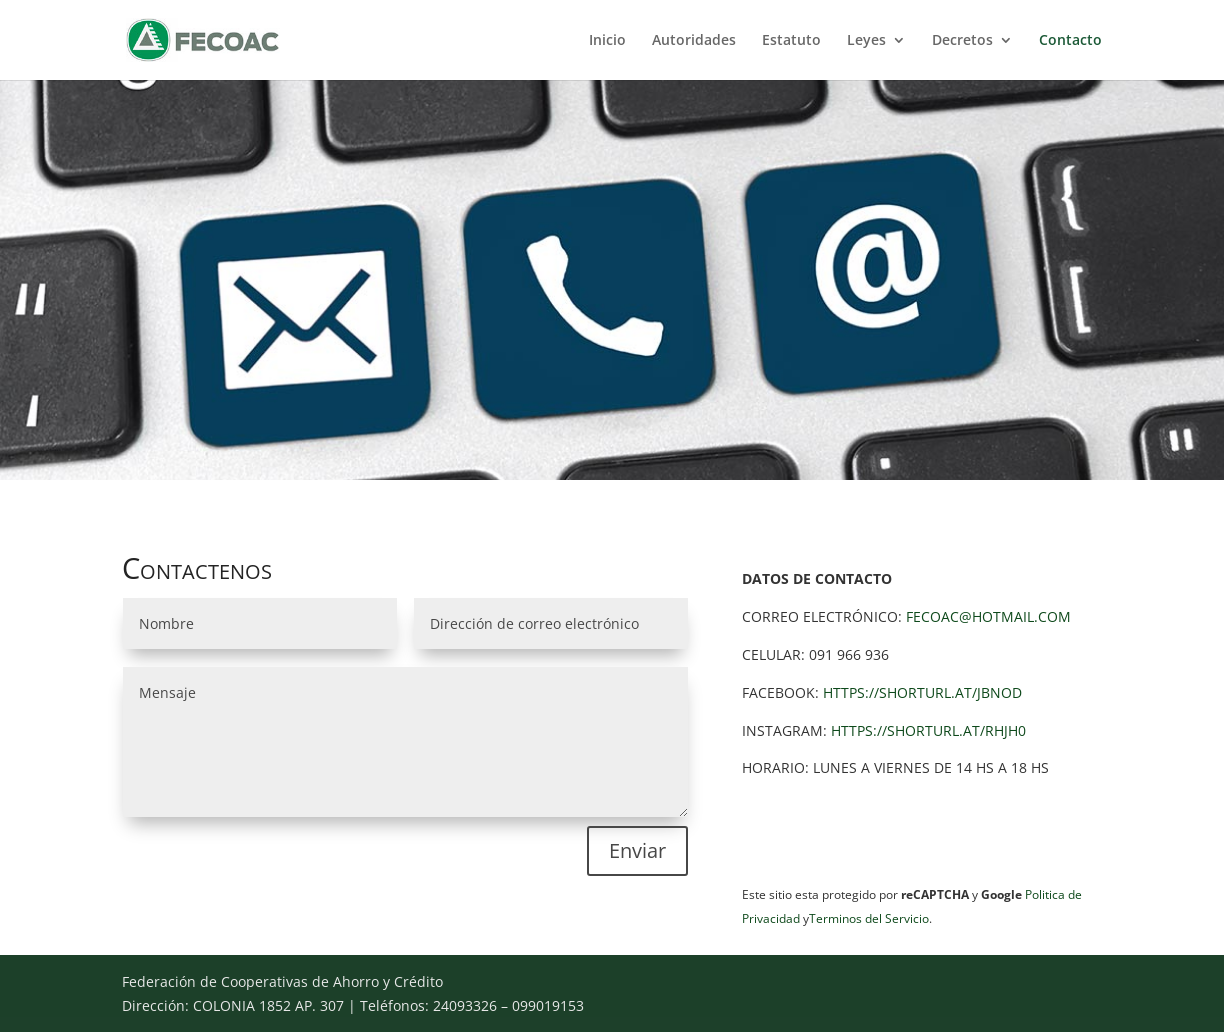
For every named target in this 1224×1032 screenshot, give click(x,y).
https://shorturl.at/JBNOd (922, 692)
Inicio (607, 41)
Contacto (1070, 41)
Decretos (962, 41)
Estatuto (791, 41)
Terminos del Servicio (869, 918)
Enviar (637, 850)
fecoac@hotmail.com (988, 616)
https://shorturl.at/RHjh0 (928, 730)
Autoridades (694, 41)
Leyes (866, 41)
